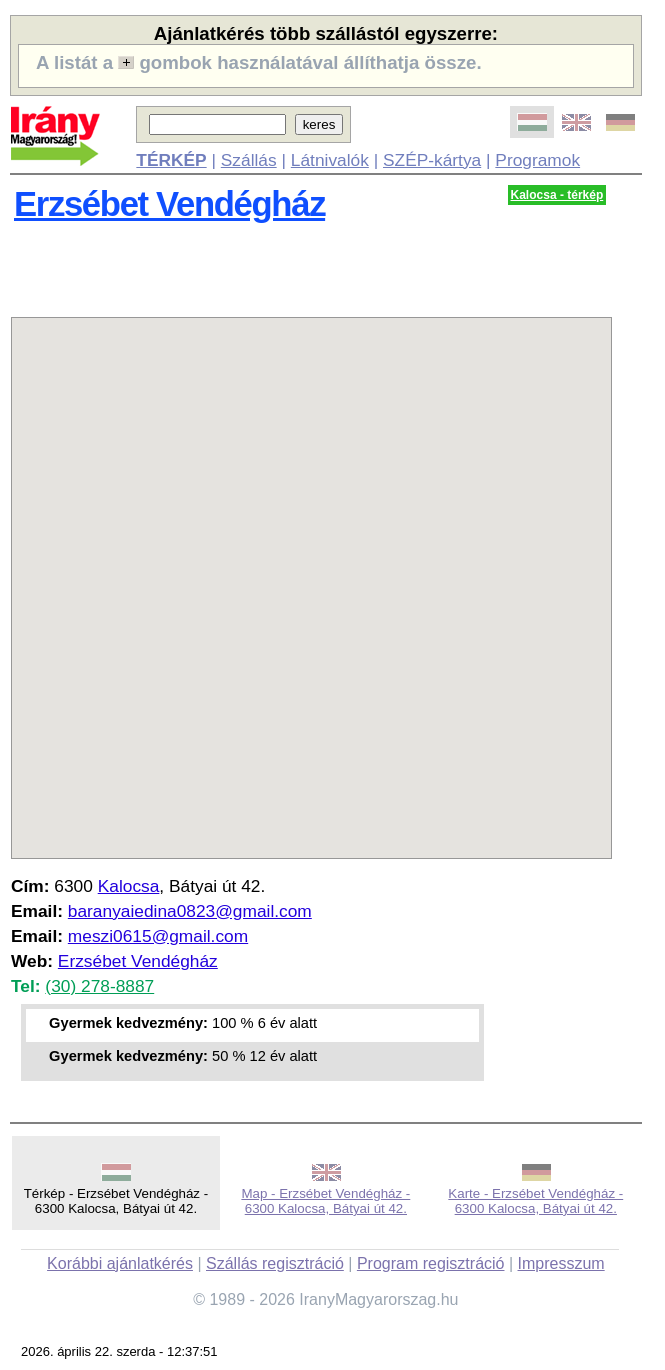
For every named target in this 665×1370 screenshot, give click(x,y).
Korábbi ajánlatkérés (120, 1263)
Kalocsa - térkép (557, 195)
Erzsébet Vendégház (169, 204)
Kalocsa (129, 886)
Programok (537, 160)
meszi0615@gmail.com (158, 936)
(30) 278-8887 (99, 986)
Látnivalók (330, 160)
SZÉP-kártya (432, 160)
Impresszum (561, 1263)
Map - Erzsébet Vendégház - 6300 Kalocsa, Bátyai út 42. (325, 1201)
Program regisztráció (431, 1263)
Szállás (249, 160)
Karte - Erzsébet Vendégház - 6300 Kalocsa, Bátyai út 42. (535, 1201)
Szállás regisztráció (275, 1263)
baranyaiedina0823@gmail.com (190, 911)
